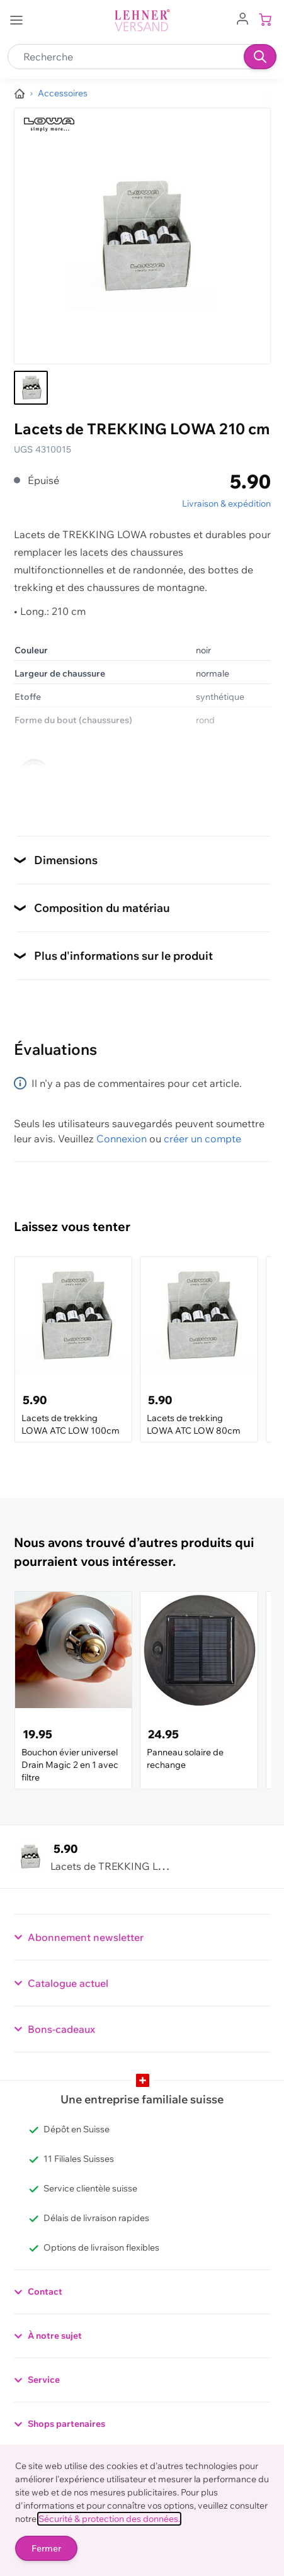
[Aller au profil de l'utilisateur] (242, 17)
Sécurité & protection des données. (109, 2518)
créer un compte (202, 1138)
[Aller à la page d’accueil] (19, 93)
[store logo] (142, 20)
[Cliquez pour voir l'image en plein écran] (142, 236)
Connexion (121, 1138)
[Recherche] (260, 56)
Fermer (46, 2548)
